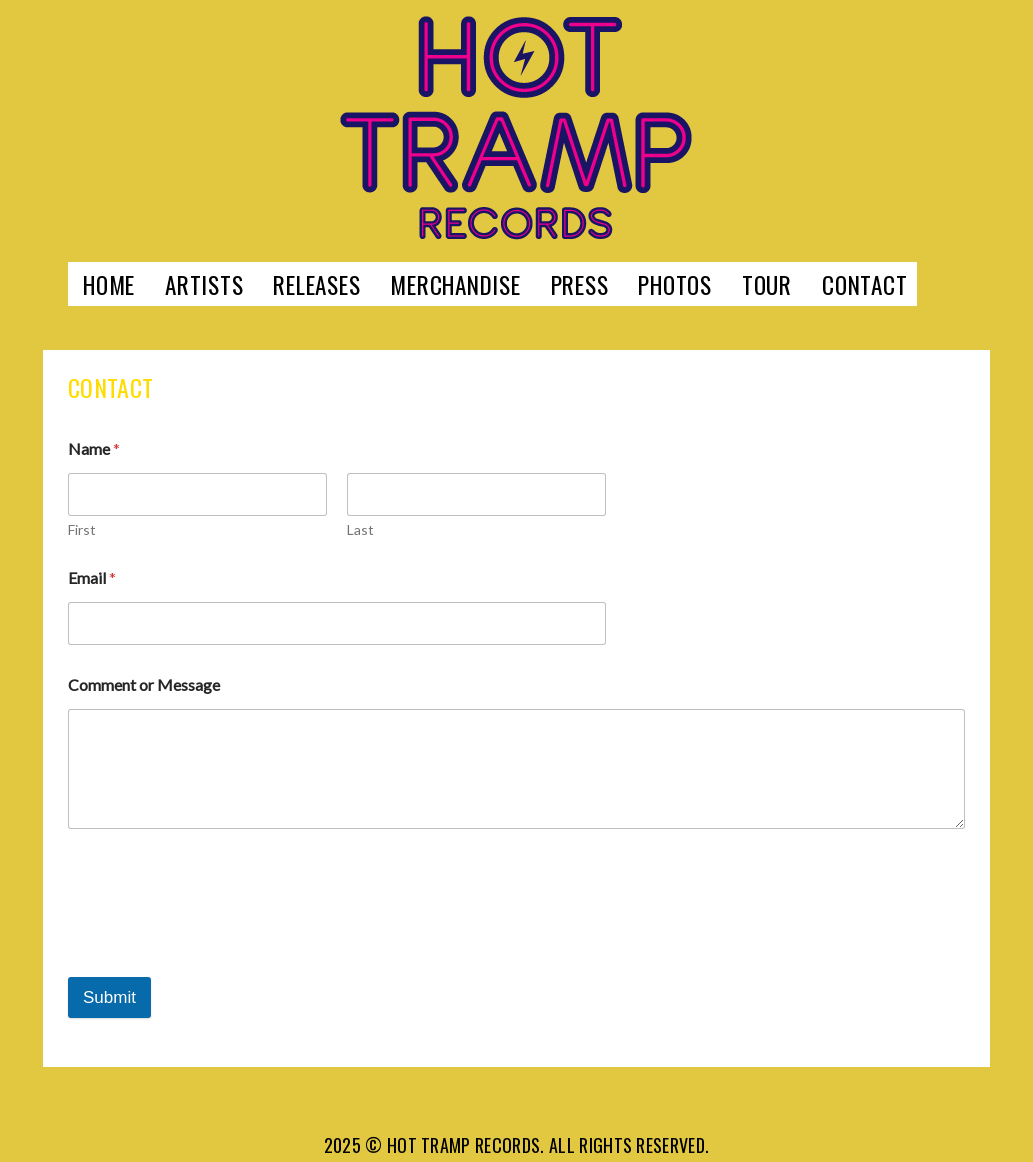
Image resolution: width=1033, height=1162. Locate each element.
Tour (767, 284)
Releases (316, 284)
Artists (204, 284)
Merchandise (455, 284)
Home (109, 284)
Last (360, 529)
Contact (864, 284)
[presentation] (220, 929)
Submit (109, 997)
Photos (675, 284)
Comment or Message (144, 684)
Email (92, 577)
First (82, 529)
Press (580, 284)
